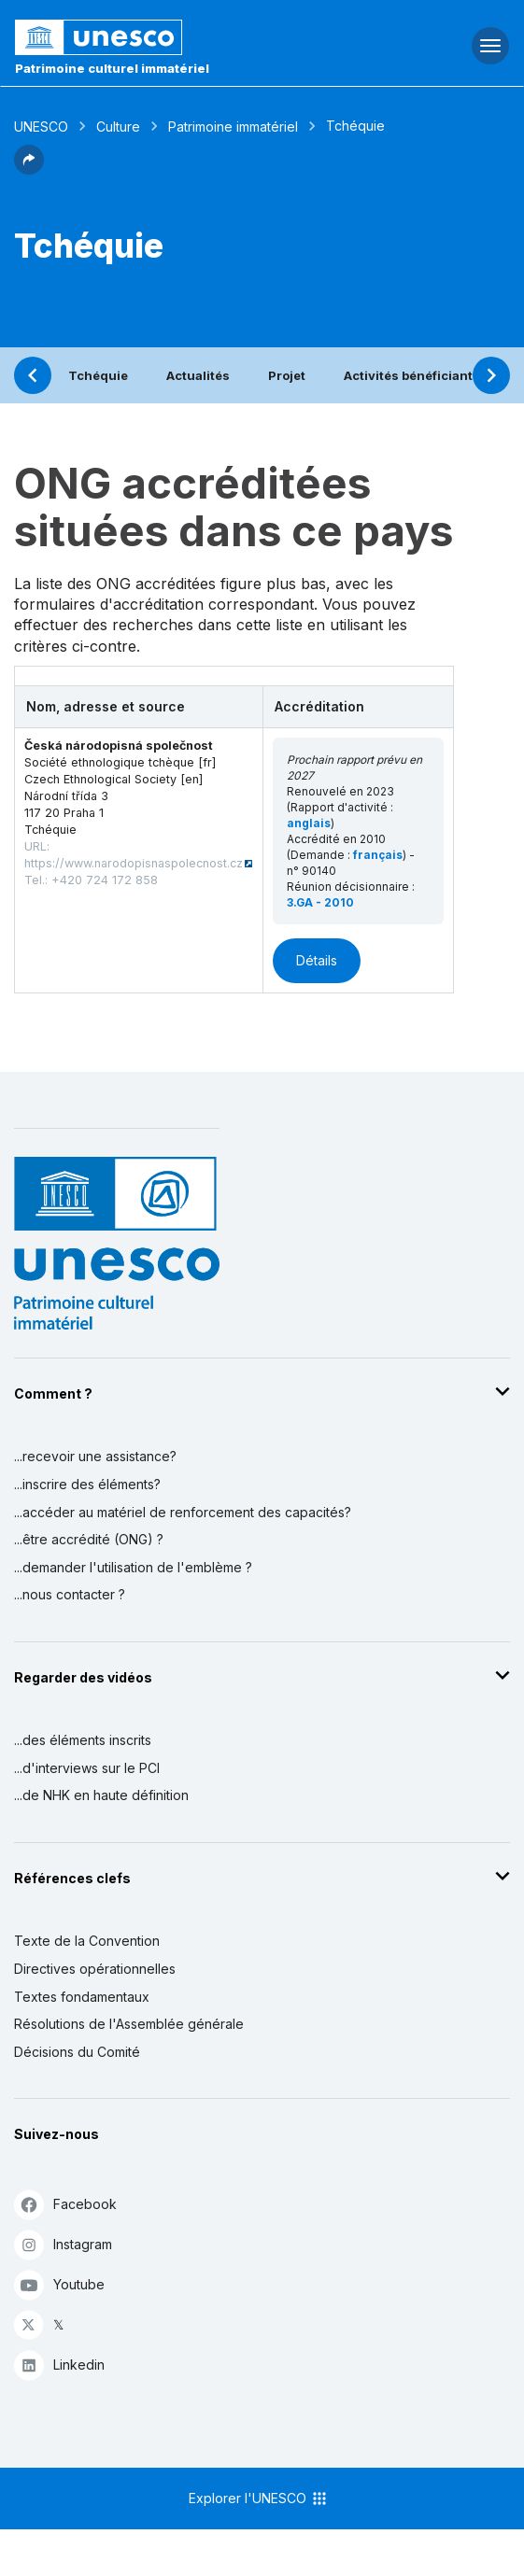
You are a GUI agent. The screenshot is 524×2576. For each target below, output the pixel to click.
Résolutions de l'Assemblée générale (129, 2024)
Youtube (59, 2284)
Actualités (198, 375)
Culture (118, 126)
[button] (29, 169)
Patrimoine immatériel (233, 126)
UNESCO (41, 126)
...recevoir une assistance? (95, 1456)
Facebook (65, 2203)
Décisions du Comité (77, 2052)
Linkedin (59, 2364)
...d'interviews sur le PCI (87, 1768)
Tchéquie (98, 375)
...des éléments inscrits (82, 1740)
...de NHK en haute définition (101, 1795)
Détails (316, 960)
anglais (309, 823)
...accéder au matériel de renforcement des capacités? (182, 1512)
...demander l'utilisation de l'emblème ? (133, 1567)
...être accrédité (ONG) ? (88, 1539)
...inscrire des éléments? (87, 1484)
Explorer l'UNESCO (259, 2498)
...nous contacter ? (69, 1594)
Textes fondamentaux (81, 1997)
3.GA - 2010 (320, 902)
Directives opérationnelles (95, 1969)
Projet (286, 375)
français (378, 855)
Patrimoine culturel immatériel (112, 68)
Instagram (63, 2244)
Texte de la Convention (87, 1941)
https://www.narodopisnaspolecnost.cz (133, 863)
